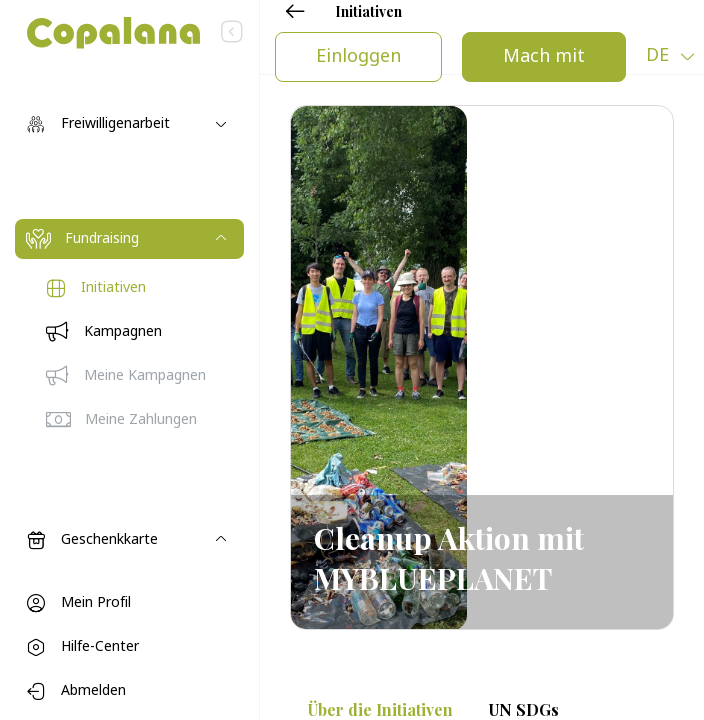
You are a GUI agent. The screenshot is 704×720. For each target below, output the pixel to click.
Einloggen (358, 57)
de (660, 56)
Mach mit (544, 57)
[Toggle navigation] (129, 125)
